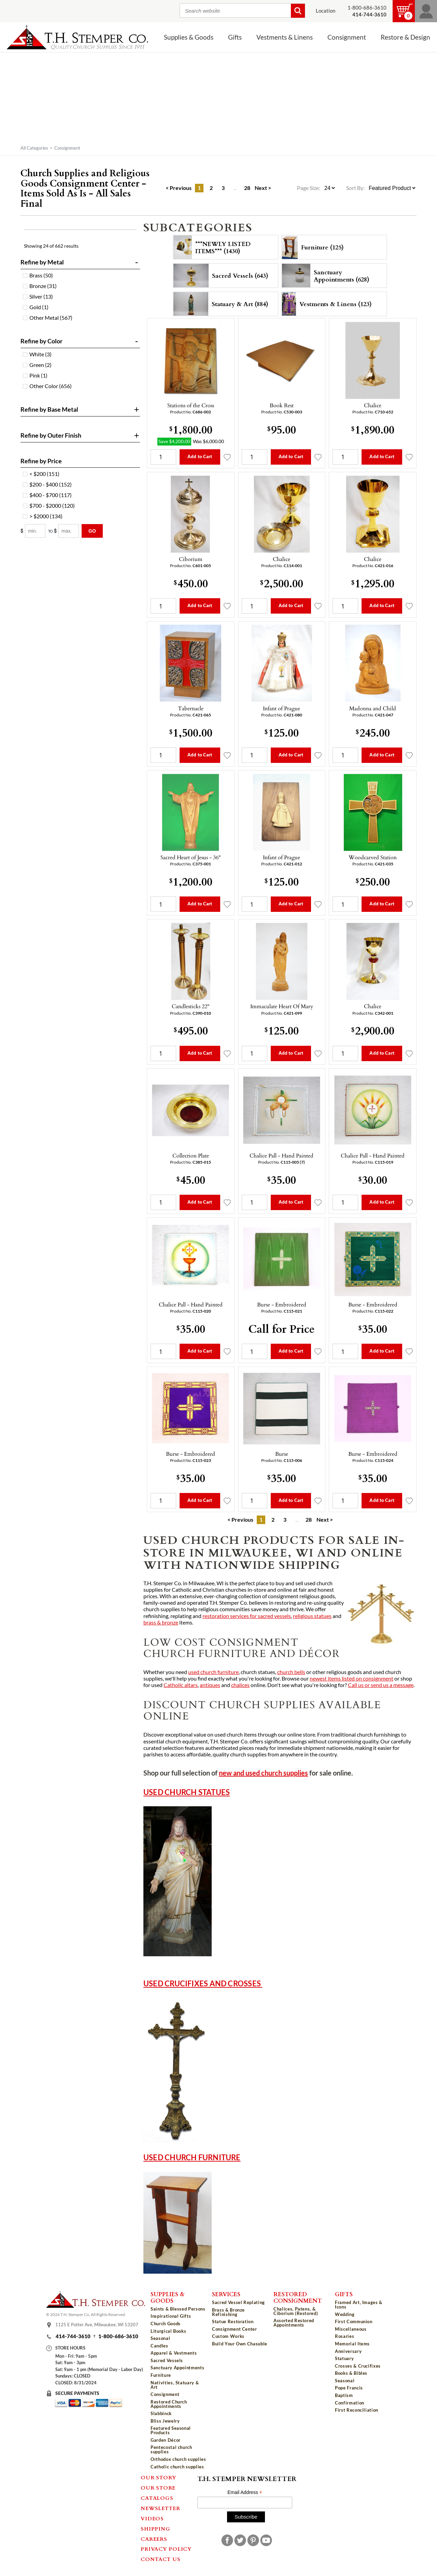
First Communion (353, 2321)
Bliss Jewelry (165, 2421)
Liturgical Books (168, 2331)
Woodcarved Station (373, 857)
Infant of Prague (281, 708)
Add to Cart (199, 456)
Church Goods (166, 2323)
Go (92, 531)
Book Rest (282, 405)
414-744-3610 (73, 2336)
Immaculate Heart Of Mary (281, 1006)
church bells (291, 1672)
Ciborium (190, 559)
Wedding (345, 2314)
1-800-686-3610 (367, 8)
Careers (154, 2539)
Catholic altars (181, 1685)
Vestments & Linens (284, 37)
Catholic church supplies (177, 2466)
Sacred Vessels (167, 2360)
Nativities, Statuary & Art (175, 2384)
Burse (281, 1454)
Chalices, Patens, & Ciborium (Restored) (295, 2311)
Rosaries (344, 2336)
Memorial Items (352, 2343)
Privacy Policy (166, 2548)
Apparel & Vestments (174, 2353)
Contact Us (161, 2559)
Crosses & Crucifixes (358, 2365)
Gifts (235, 37)
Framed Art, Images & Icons (358, 2304)
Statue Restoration (233, 2321)
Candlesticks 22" (191, 1006)
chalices (240, 1685)
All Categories (34, 148)
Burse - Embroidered (281, 1304)
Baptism (344, 2395)
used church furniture (213, 1672)
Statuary (344, 2358)
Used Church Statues (186, 1792)
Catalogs (157, 2498)
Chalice (372, 405)
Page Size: (309, 188)
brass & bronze (160, 1622)
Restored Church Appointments (169, 2404)
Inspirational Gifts (171, 2316)
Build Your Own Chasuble (239, 2343)
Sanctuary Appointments (177, 2367)
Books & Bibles (351, 2373)
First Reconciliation (356, 2410)
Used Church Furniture (192, 2157)
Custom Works (228, 2336)
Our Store (158, 2487)
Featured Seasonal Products (171, 2430)
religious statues (312, 1616)
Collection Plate (190, 1155)
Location (325, 11)
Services (226, 2294)
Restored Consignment (297, 2297)
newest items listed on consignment (351, 1678)
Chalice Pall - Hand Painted (281, 1155)
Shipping (155, 2528)
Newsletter (160, 2508)
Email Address (244, 2492)
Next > (263, 188)
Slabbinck (161, 2413)
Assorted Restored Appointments (293, 2322)
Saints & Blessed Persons (178, 2308)
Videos (152, 2518)
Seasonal (160, 2338)
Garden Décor (166, 2440)
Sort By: (355, 188)
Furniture (161, 2375)
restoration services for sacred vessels (246, 1616)
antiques (210, 1685)
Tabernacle (190, 708)
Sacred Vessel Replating (238, 2302)
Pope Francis (349, 2387)
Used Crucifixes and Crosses (202, 1983)
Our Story (159, 2477)
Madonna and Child (372, 708)
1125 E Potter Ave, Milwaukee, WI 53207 (96, 2324)
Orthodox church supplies (178, 2459)
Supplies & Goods (188, 37)
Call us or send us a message (380, 1685)
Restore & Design (405, 37)
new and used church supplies (263, 1773)
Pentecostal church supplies (171, 2449)
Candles (159, 2345)
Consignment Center (234, 2329)
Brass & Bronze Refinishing (228, 2312)
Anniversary (348, 2351)
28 (247, 188)
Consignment (346, 37)
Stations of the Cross (190, 405)
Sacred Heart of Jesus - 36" (190, 857)
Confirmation (349, 2402)
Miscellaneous (350, 2329)
